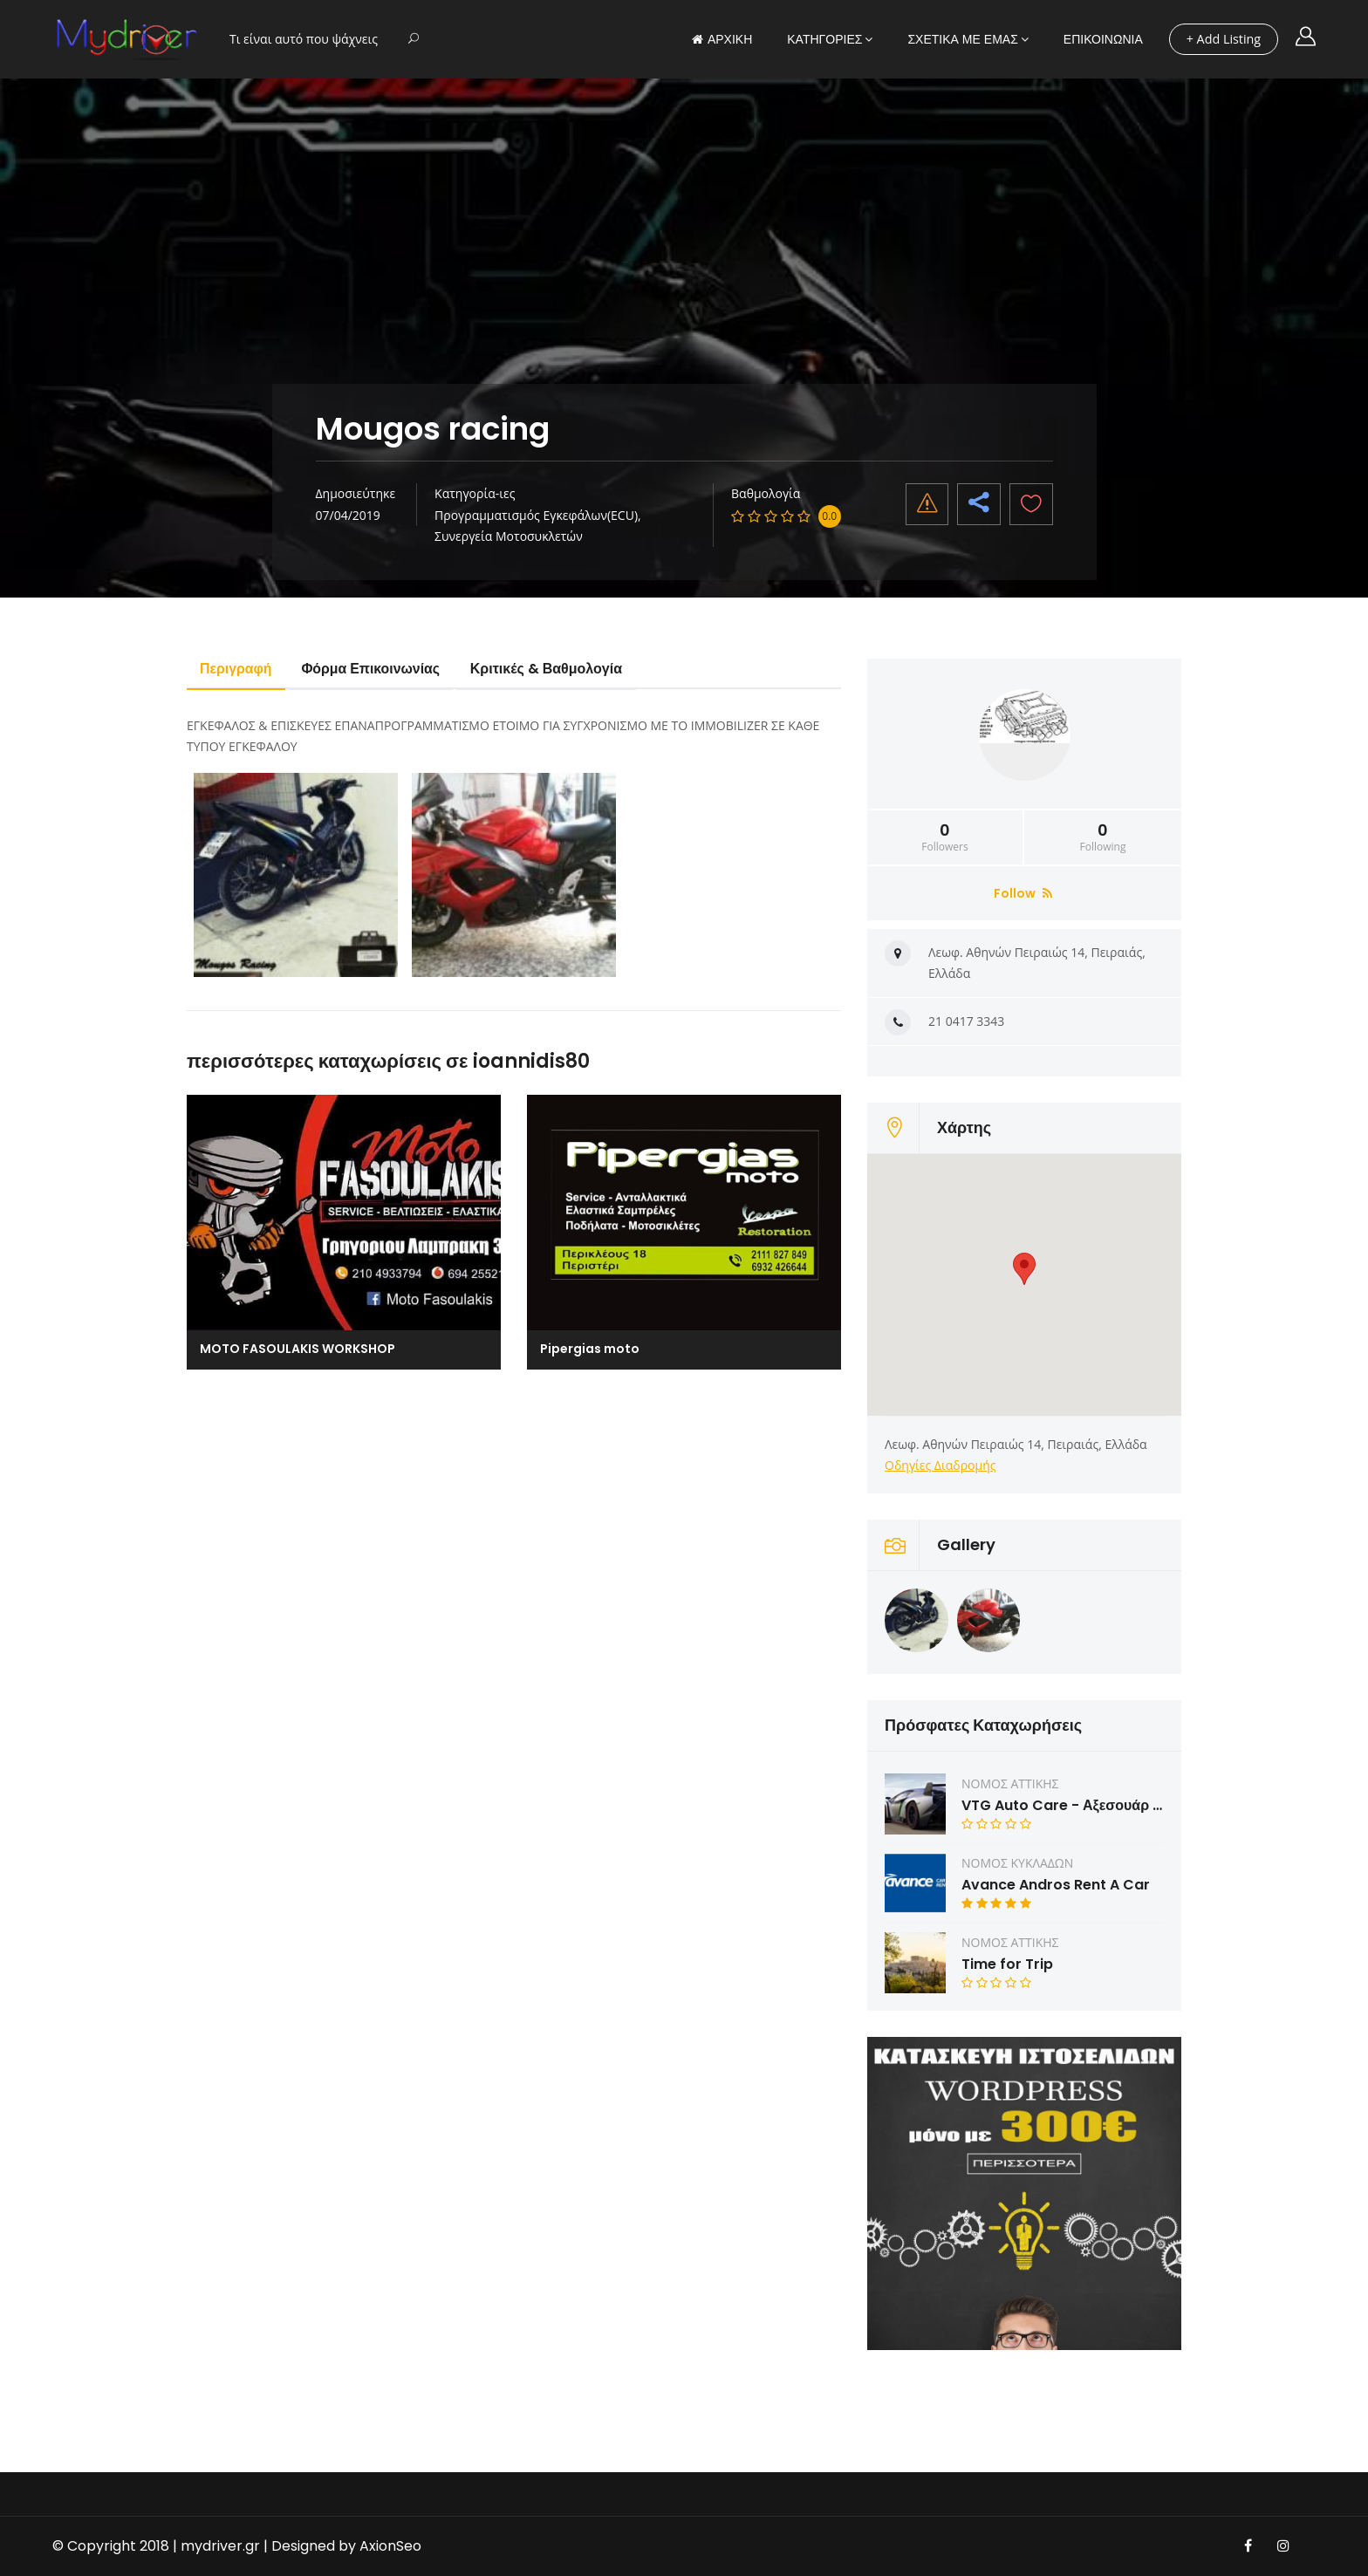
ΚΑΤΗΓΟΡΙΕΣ (824, 39)
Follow (1023, 893)
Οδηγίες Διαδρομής (940, 1465)
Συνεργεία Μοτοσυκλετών (508, 536)
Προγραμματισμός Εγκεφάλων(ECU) (536, 515)
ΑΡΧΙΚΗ (722, 39)
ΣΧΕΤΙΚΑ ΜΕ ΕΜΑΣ (962, 39)
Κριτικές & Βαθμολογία (551, 669)
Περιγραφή (237, 669)
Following (1103, 837)
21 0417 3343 (966, 1021)
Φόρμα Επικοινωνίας (374, 669)
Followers (945, 837)
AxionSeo (390, 2546)
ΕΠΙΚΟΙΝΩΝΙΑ (1103, 39)
